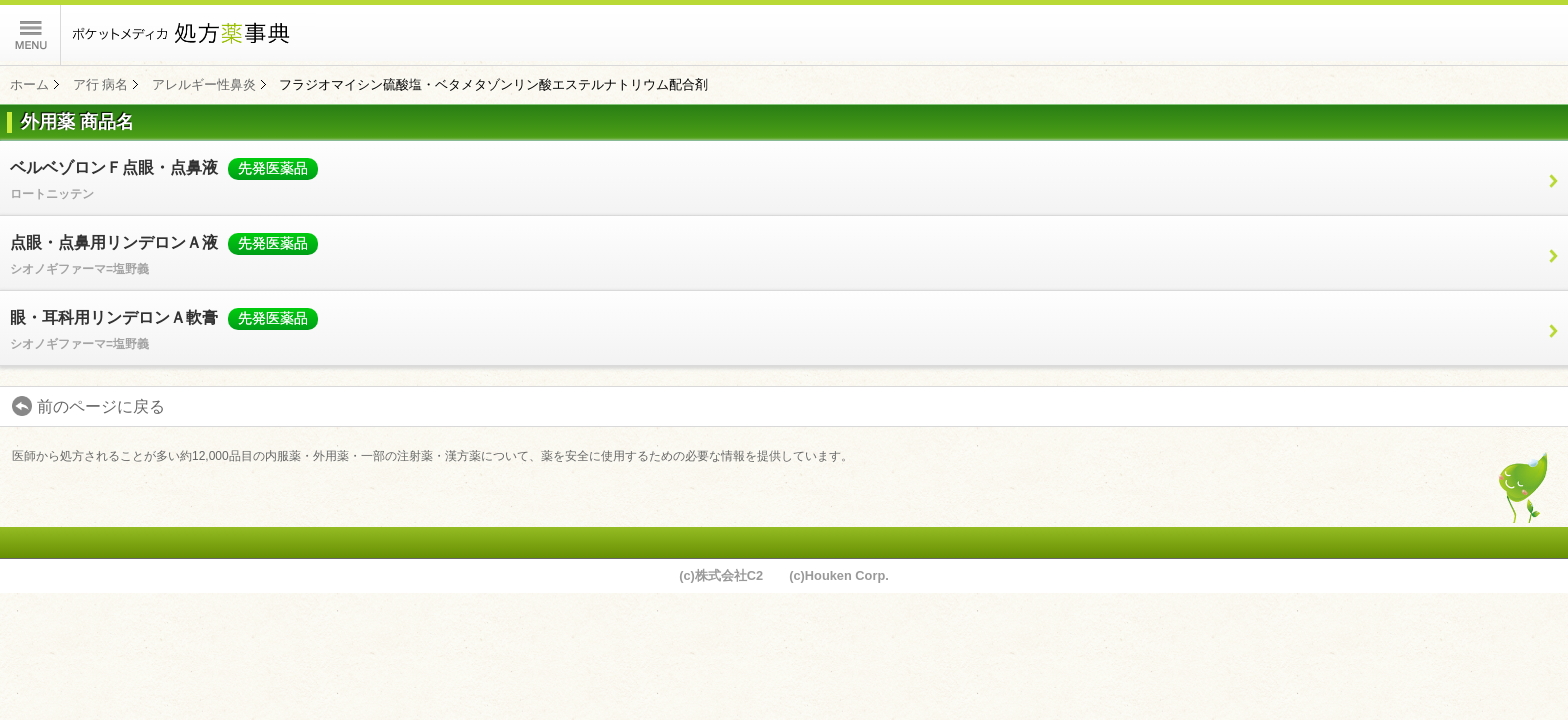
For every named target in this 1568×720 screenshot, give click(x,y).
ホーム (29, 84)
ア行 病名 (101, 84)
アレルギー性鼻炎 (204, 84)
